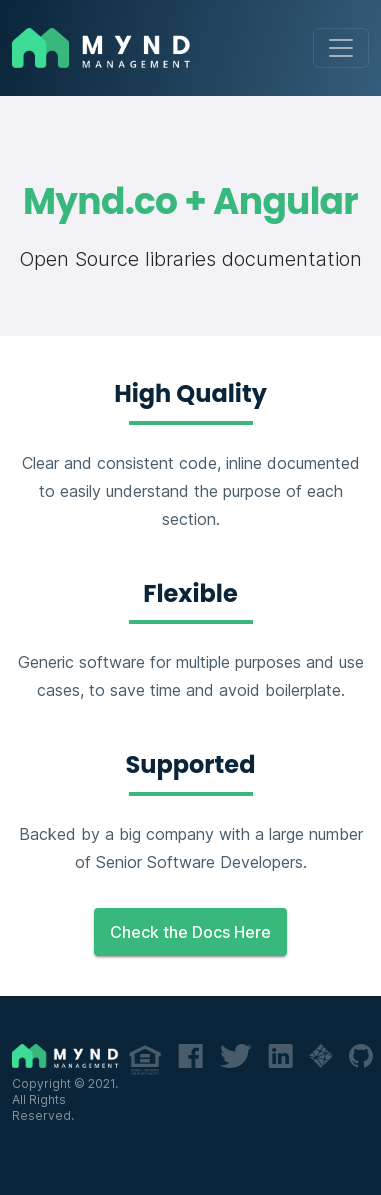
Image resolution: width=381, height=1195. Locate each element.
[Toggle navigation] (341, 48)
